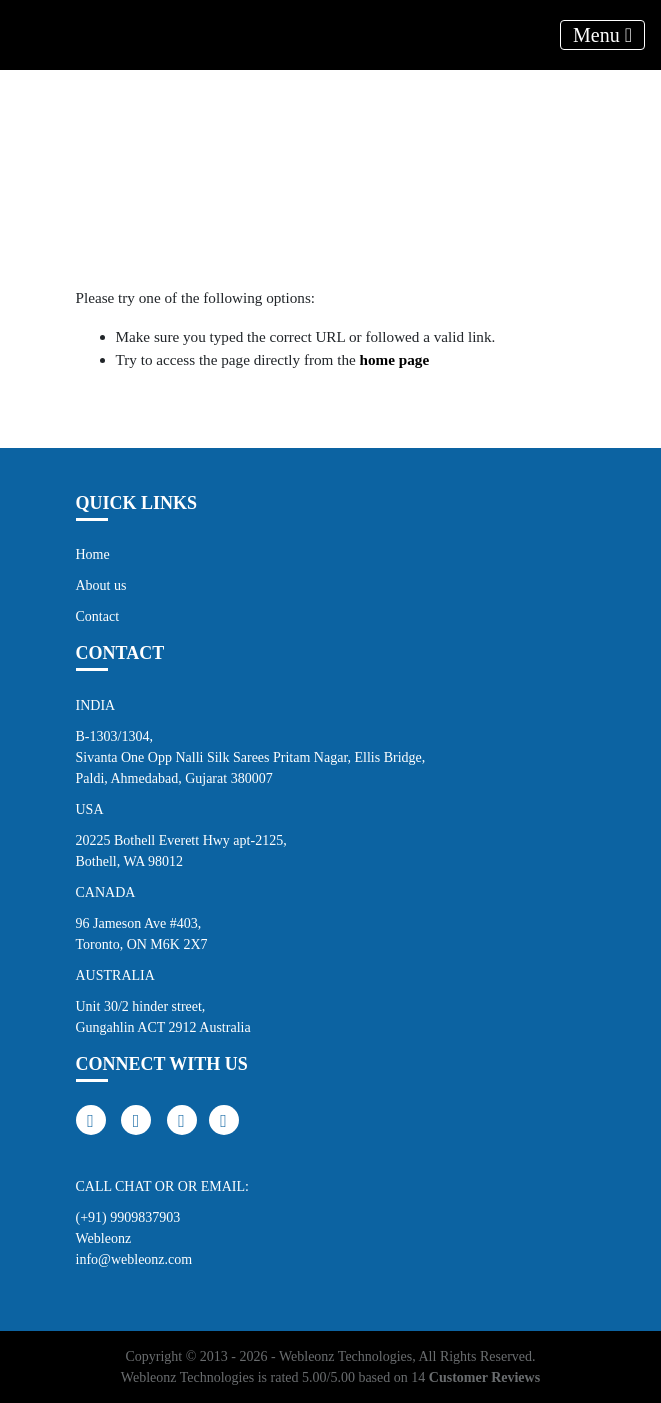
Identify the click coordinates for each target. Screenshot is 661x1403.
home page (395, 359)
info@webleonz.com (134, 1259)
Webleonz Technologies (345, 1356)
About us (101, 585)
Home (93, 554)
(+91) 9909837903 (128, 1217)
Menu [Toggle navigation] (602, 35)
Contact (98, 616)
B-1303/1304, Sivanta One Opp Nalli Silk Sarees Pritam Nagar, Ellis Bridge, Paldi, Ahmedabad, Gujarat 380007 (251, 757)
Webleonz (104, 1238)
